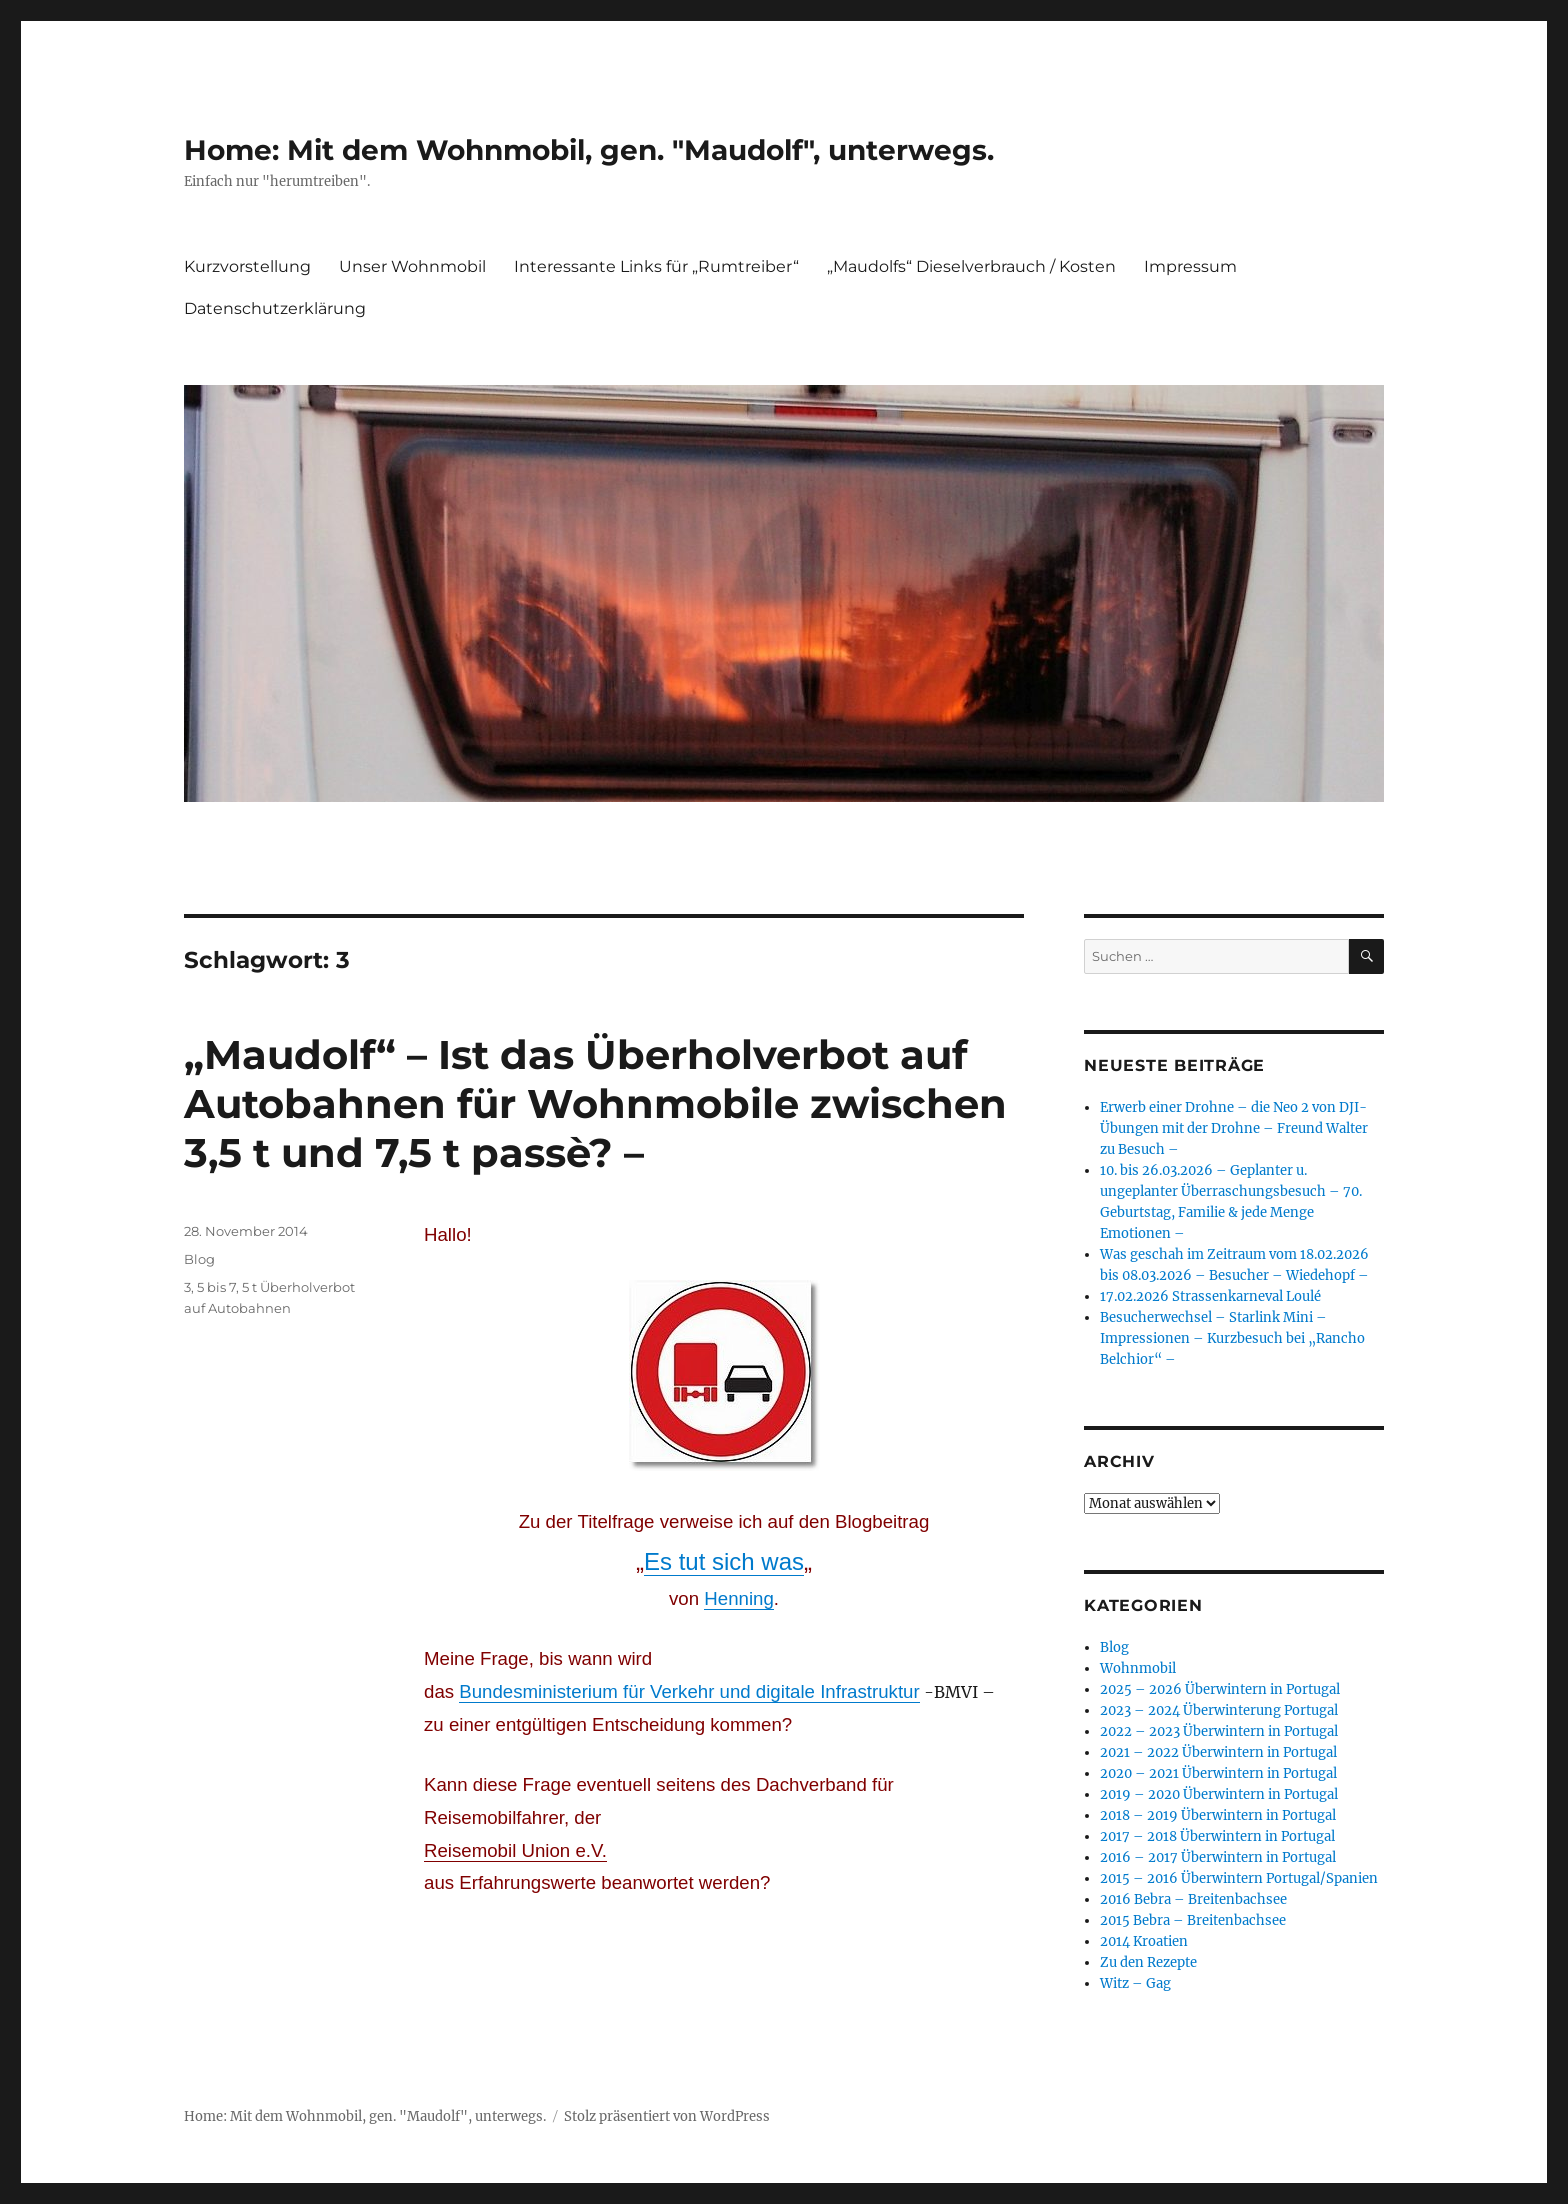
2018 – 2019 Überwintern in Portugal (1218, 1815)
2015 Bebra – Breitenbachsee (1193, 1920)
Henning (739, 1598)
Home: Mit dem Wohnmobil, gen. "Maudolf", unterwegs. (589, 150)
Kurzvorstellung (247, 266)
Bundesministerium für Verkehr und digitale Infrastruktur (689, 1691)
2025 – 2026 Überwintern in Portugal (1220, 1689)
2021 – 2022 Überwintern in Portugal (1218, 1752)
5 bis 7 (216, 1287)
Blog (199, 1259)
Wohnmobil (1138, 1668)
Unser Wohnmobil (412, 266)
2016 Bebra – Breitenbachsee (1193, 1899)
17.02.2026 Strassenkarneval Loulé (1210, 1296)
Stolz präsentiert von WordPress (667, 2116)
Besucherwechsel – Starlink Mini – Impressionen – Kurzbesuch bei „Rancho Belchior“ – (1232, 1338)
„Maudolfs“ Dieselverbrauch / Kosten (971, 266)
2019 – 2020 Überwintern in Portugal (1219, 1794)
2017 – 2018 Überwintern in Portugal (1217, 1836)
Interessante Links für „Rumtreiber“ (656, 266)
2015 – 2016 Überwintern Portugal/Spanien (1239, 1878)
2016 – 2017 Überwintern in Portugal (1218, 1857)
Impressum (1190, 266)
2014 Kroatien (1144, 1941)
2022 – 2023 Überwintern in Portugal (1219, 1731)
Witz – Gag (1135, 1983)
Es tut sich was (724, 1561)
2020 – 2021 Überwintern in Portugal (1218, 1773)
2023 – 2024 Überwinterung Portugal (1219, 1710)
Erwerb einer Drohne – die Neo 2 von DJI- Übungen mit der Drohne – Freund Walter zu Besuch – (1234, 1128)
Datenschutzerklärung (275, 308)
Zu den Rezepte (1148, 1962)
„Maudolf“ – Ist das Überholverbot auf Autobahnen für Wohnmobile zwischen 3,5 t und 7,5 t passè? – (595, 1103)
